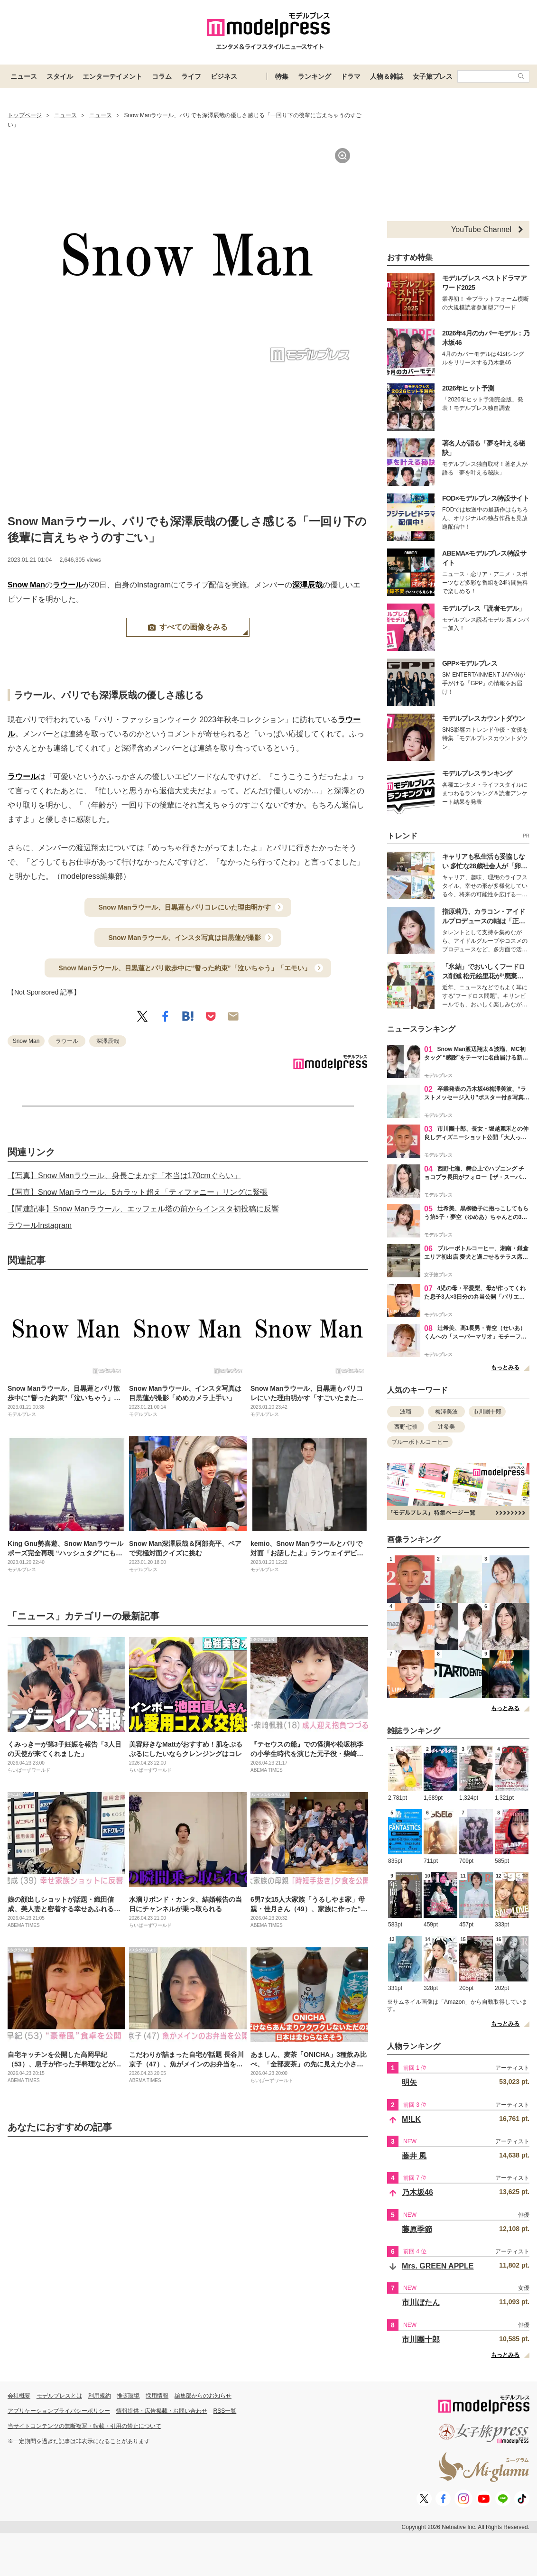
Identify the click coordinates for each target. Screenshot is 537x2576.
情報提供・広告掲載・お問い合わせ (161, 2411)
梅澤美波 (446, 1411)
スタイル (59, 76)
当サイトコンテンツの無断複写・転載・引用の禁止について (84, 2426)
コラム (162, 76)
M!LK (411, 2119)
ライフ (191, 76)
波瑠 (405, 1411)
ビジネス (224, 76)
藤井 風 (414, 2156)
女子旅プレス (433, 76)
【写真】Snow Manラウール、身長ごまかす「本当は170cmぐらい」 (124, 1176)
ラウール (68, 585)
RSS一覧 (225, 2411)
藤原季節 (417, 2229)
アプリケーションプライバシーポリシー (59, 2411)
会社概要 (19, 2395)
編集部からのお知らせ (203, 2395)
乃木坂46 (417, 2192)
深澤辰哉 (307, 585)
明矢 (409, 2082)
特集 (281, 76)
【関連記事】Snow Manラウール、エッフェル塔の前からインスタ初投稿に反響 (143, 1209)
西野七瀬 (405, 1426)
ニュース (23, 76)
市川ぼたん (421, 2302)
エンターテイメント (112, 76)
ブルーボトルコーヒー (419, 1442)
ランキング (314, 76)
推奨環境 (128, 2395)
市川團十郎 (487, 1411)
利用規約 (99, 2395)
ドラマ (351, 76)
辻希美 (446, 1426)
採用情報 (157, 2395)
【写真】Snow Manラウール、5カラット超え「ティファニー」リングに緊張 (138, 1192)
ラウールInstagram (40, 1225)
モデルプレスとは (59, 2395)
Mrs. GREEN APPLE (437, 2266)
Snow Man (26, 585)
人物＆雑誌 (386, 76)
